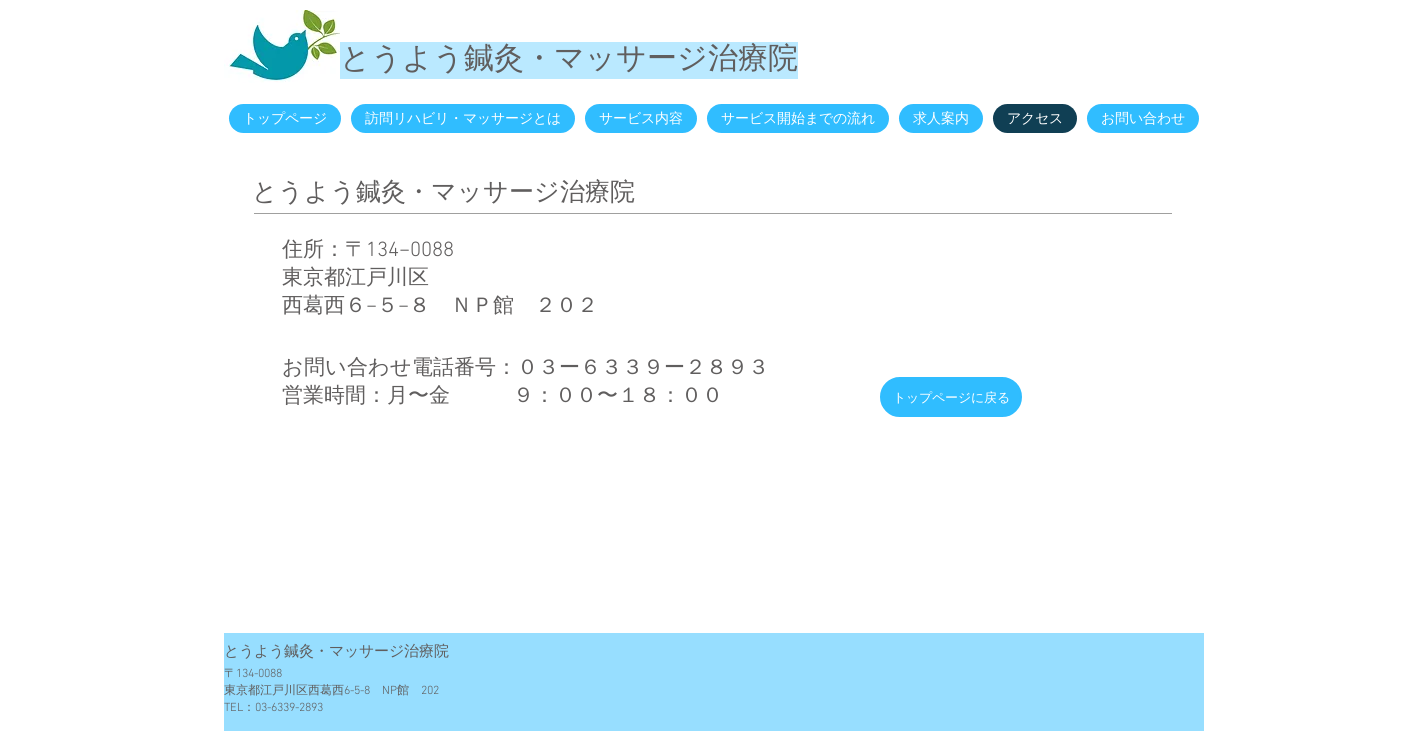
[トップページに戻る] (951, 397)
